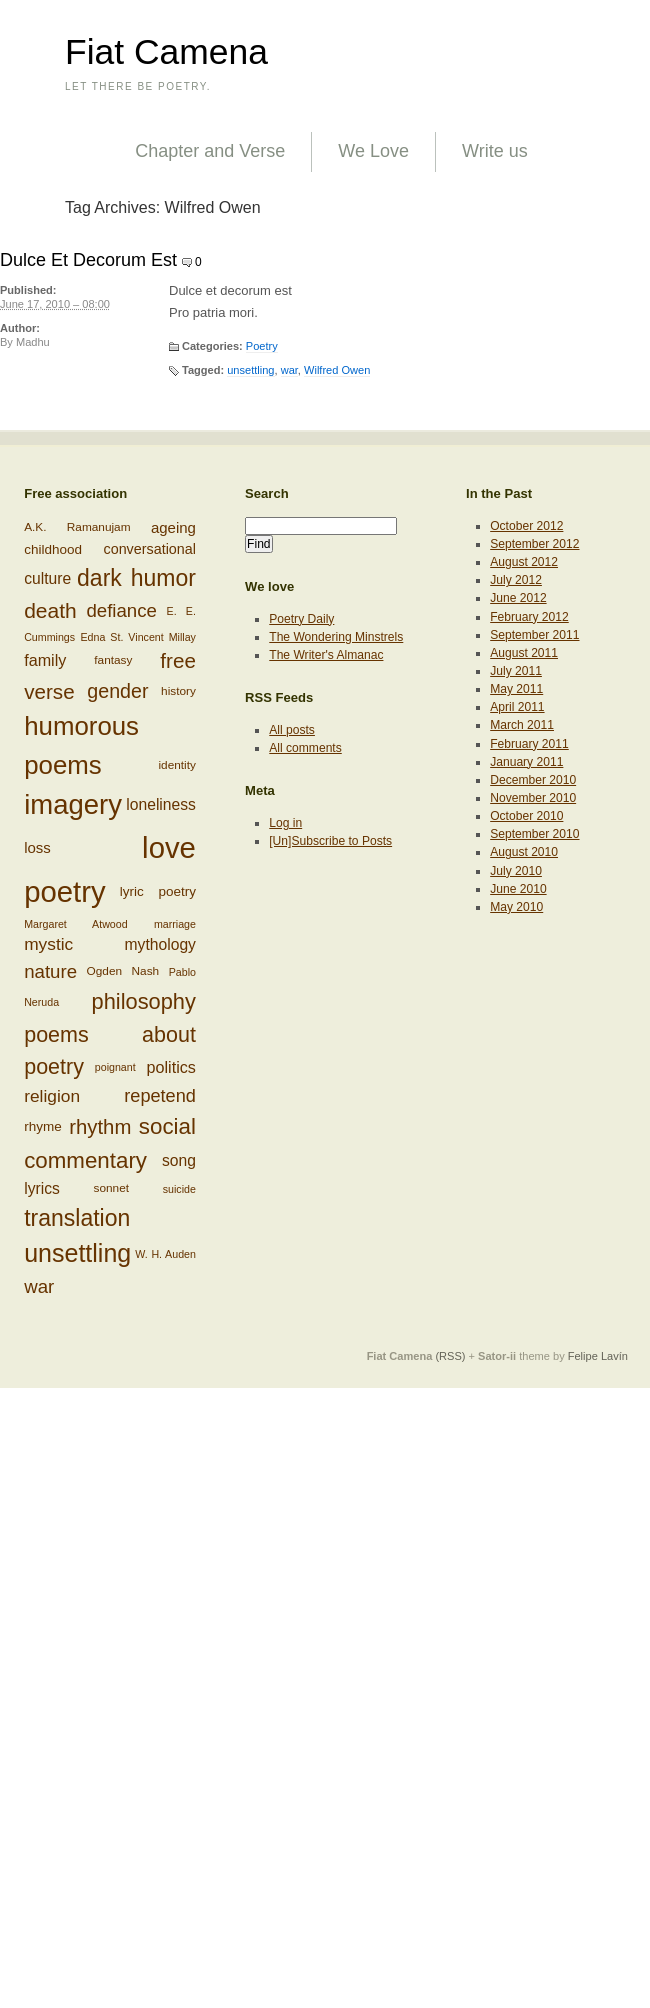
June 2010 (518, 889)
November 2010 (533, 798)
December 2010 (533, 780)
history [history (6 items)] (178, 691)
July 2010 (516, 871)
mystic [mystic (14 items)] (48, 944)
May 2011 (516, 689)
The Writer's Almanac (326, 655)
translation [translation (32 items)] (77, 1218)
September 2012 (534, 544)
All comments (305, 748)
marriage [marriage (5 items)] (175, 923)
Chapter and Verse (210, 151)
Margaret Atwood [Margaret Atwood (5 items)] (75, 923)
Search (267, 493)
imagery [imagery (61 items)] (73, 804)
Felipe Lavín (598, 1356)
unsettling (250, 370)
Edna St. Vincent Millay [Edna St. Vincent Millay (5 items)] (137, 637)
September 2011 (534, 635)
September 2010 (534, 834)
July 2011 (516, 671)
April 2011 (517, 707)
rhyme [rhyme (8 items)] (43, 1126)
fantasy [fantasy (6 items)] (113, 660)
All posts (292, 730)
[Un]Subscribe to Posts (330, 841)
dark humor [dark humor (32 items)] (136, 578)
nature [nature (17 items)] (50, 971)
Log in (285, 823)
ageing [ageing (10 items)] (173, 527)
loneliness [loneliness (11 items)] (161, 804)
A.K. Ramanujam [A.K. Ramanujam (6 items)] (77, 527)
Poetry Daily (301, 619)
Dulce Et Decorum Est (88, 260)
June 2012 (518, 598)
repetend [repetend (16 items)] (160, 1096)
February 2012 (529, 617)
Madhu (33, 342)
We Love (373, 151)
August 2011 (524, 653)
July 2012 (516, 580)
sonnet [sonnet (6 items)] (112, 1188)
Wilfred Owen (337, 370)
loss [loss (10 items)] (37, 846)
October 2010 (526, 816)
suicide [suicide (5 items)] (179, 1189)
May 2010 (516, 907)
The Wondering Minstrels (336, 637)
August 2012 (524, 562)
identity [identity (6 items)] (176, 764)
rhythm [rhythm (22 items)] (100, 1127)
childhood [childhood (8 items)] (53, 549)
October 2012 (526, 526)
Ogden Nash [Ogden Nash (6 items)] (123, 971)
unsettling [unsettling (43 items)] (77, 1253)
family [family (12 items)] (45, 660)
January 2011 (526, 762)
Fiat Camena (166, 52)
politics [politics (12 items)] (171, 1067)
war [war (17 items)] (39, 1286)
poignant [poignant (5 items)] (115, 1067)
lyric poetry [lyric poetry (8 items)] (158, 891)
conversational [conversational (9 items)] (150, 549)
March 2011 (522, 725)
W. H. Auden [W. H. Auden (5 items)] (165, 1254)
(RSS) (450, 1356)
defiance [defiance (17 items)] (121, 610)
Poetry (262, 346)
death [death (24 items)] (50, 610)
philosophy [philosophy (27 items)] (144, 1001)
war (289, 370)
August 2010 (524, 852)
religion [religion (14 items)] (52, 1096)
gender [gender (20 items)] (117, 691)
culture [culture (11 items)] (47, 577)
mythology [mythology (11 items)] (160, 944)
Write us (495, 151)
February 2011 (529, 744)
